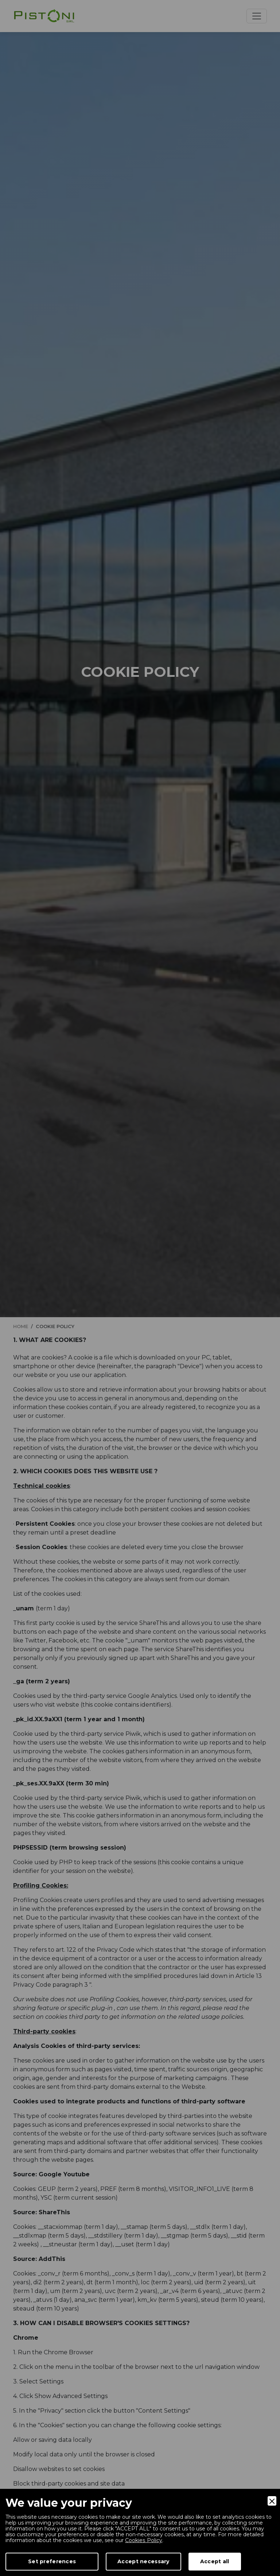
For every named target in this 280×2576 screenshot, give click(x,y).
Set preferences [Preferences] (52, 2561)
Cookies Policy (143, 2540)
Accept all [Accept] (214, 2561)
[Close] (272, 2501)
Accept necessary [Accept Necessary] (143, 2561)
